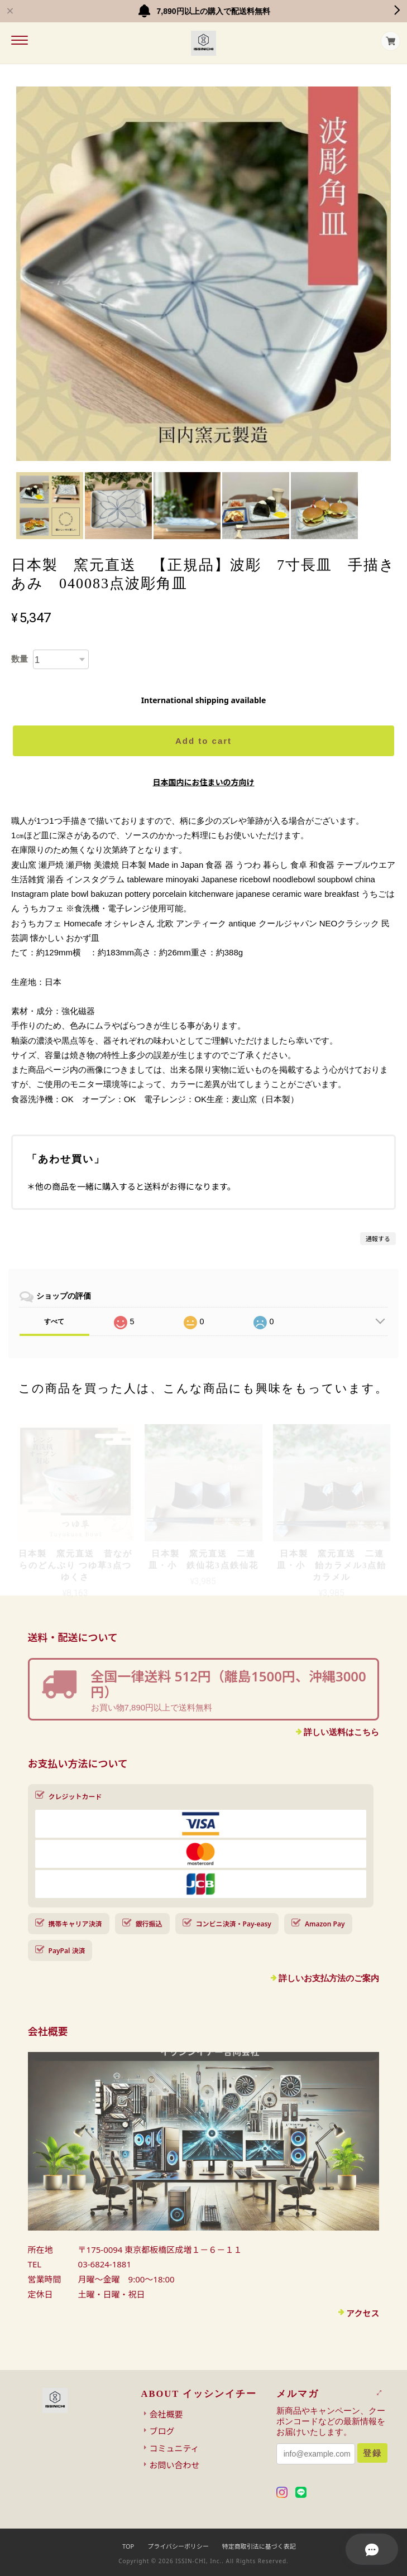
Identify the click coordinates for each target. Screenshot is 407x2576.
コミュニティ (174, 2448)
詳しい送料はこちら (341, 1732)
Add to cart (203, 741)
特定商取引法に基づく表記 (259, 2546)
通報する (378, 1238)
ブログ (162, 2430)
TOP (128, 2546)
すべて (54, 1321)
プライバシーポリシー (178, 2546)
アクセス (362, 2313)
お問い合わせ (175, 2465)
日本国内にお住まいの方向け (204, 782)
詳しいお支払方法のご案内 (329, 1978)
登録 (372, 2453)
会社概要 (166, 2414)
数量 (19, 659)
